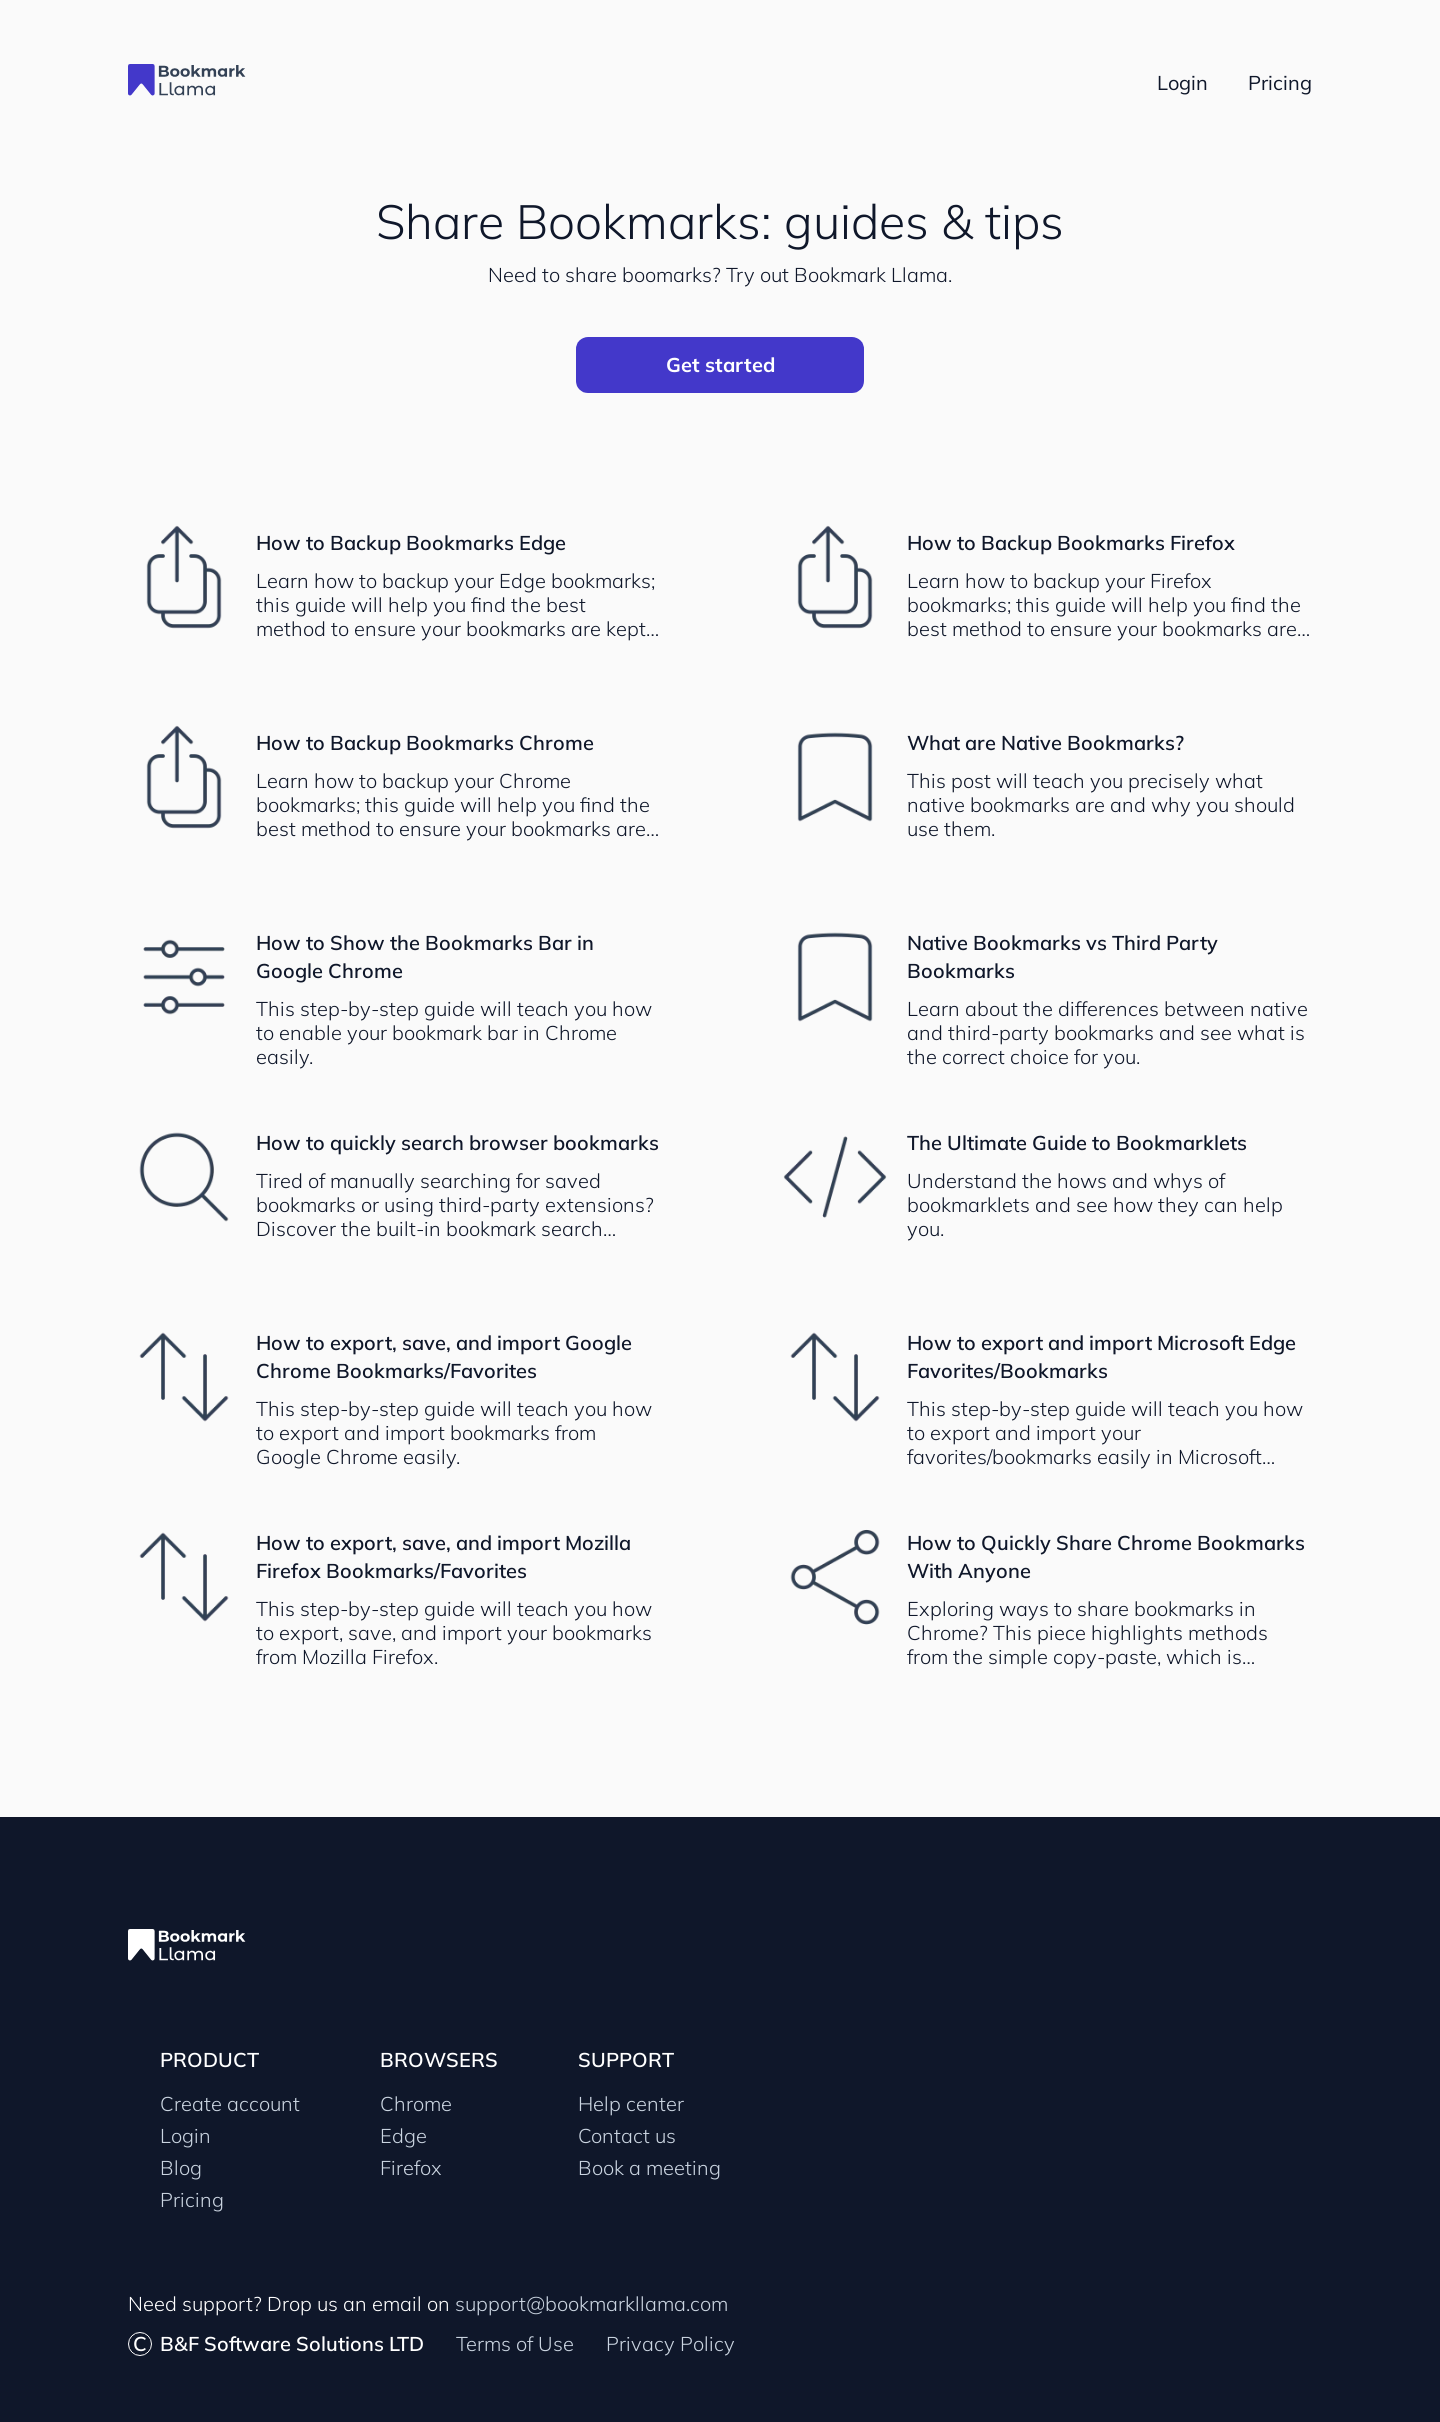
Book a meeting (649, 2167)
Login (185, 2135)
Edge (403, 2135)
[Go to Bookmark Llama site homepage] (198, 82)
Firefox (411, 2167)
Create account (230, 2103)
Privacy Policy (670, 2343)
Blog (181, 2167)
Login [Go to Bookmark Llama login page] (1182, 82)
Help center (631, 2103)
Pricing (192, 2199)
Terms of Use (515, 2343)
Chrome (416, 2103)
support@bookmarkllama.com (591, 2303)
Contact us (627, 2135)
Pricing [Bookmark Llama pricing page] (1280, 82)
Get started (720, 364)
